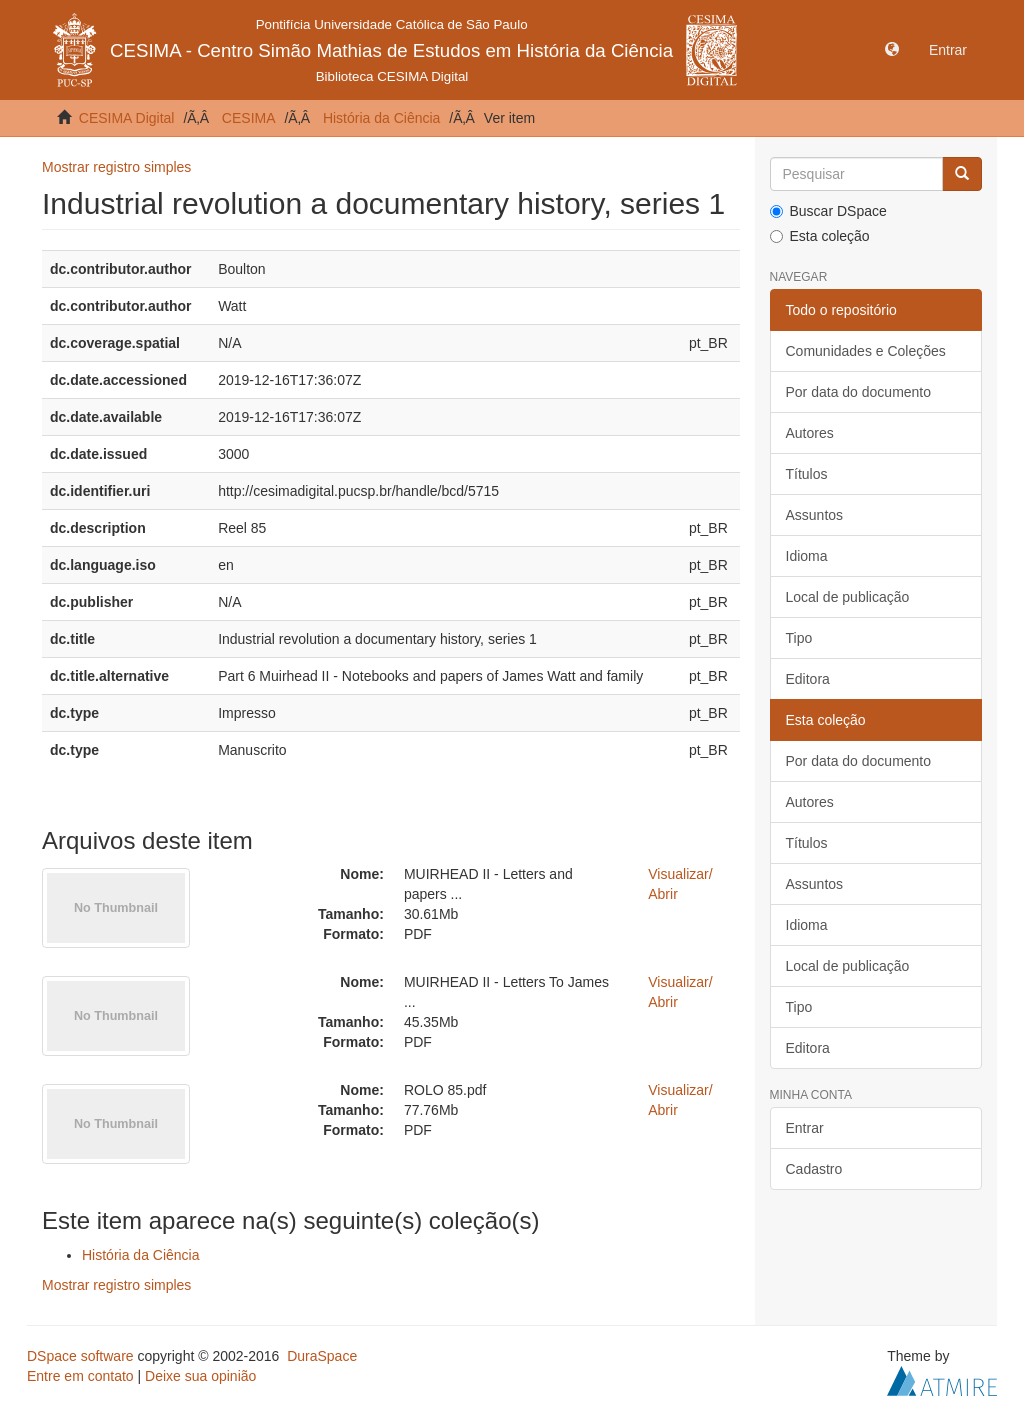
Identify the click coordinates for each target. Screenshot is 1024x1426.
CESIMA (249, 118)
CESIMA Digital (127, 118)
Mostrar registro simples (116, 167)
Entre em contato (80, 1376)
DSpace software (80, 1356)
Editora (808, 679)
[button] (892, 50)
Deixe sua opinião (200, 1376)
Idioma (807, 556)
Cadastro (814, 1169)
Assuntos (815, 515)
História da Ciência (382, 118)
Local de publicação (848, 597)
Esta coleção (820, 236)
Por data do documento (859, 392)
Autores (810, 433)
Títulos (807, 474)
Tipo (799, 638)
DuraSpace (322, 1356)
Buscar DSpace (828, 211)
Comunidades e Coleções (866, 351)
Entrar (805, 1128)
